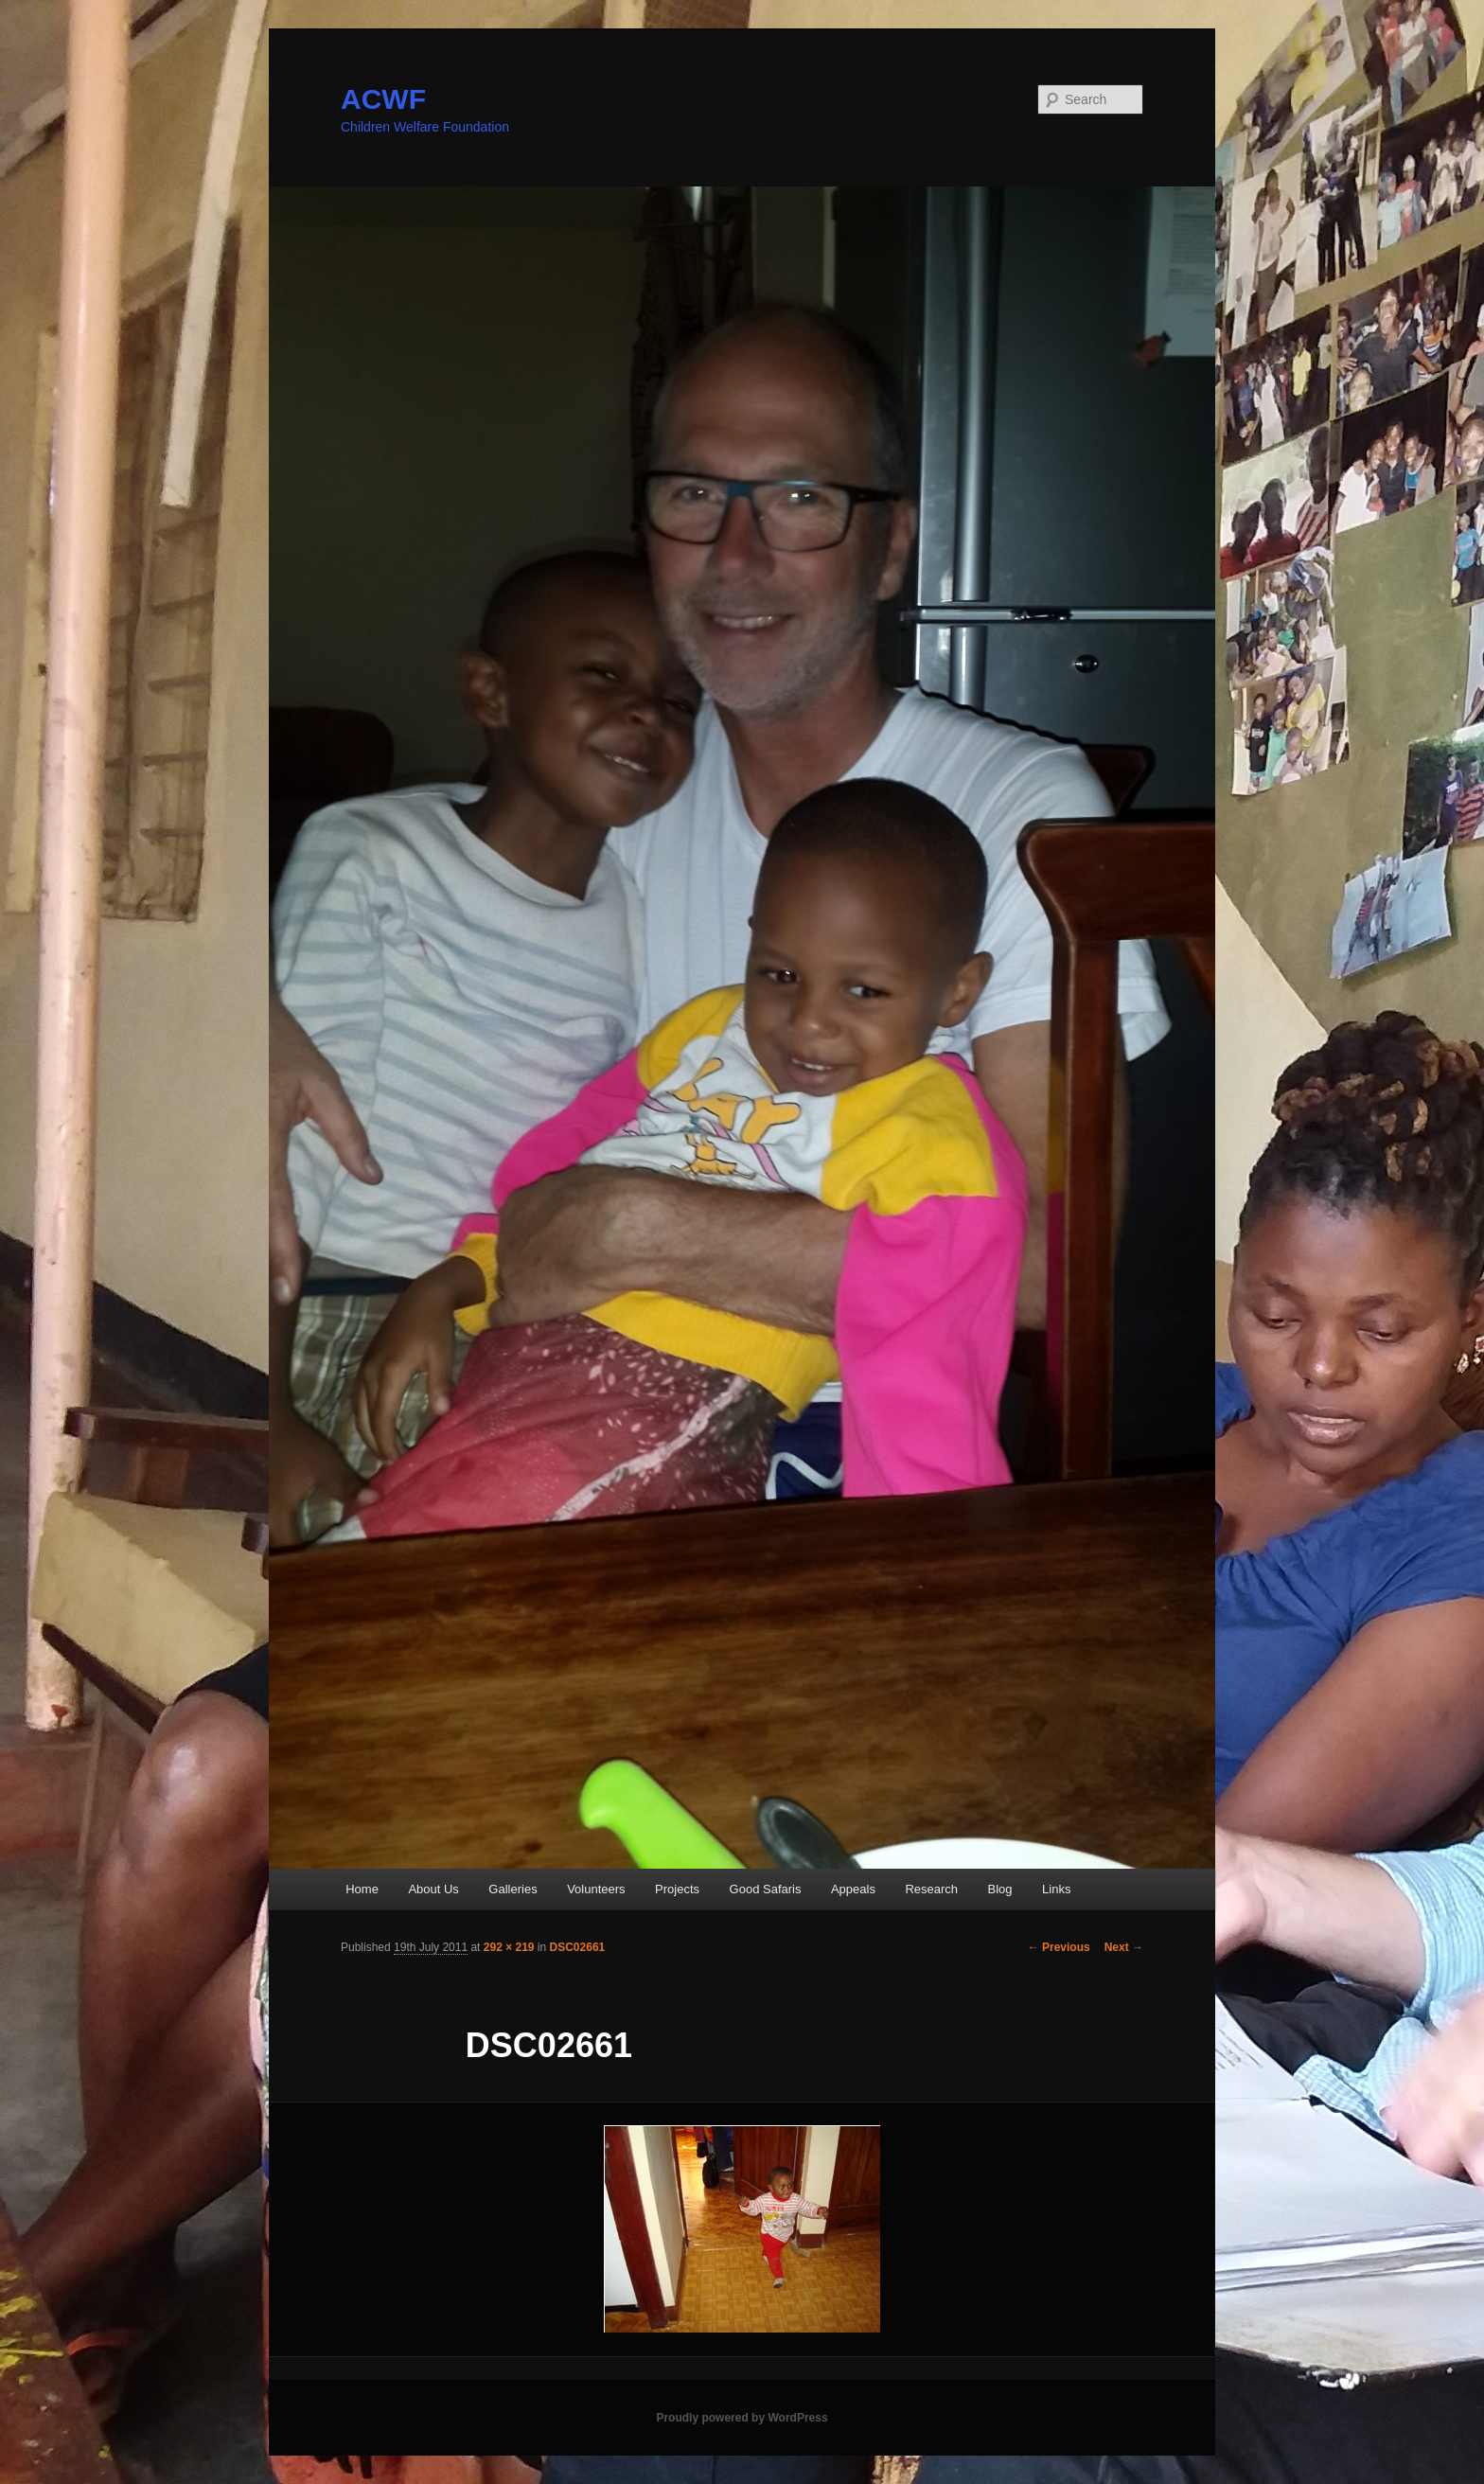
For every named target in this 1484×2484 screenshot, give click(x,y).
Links (1056, 1889)
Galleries (512, 1889)
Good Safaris (766, 1889)
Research (931, 1889)
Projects (677, 1889)
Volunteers (596, 1889)
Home (362, 1889)
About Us (433, 1889)
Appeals (853, 1889)
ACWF (383, 99)
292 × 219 (509, 1947)
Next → (1123, 1947)
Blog (1000, 1889)
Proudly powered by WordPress (741, 2417)
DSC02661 (578, 1947)
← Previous (1059, 1947)
